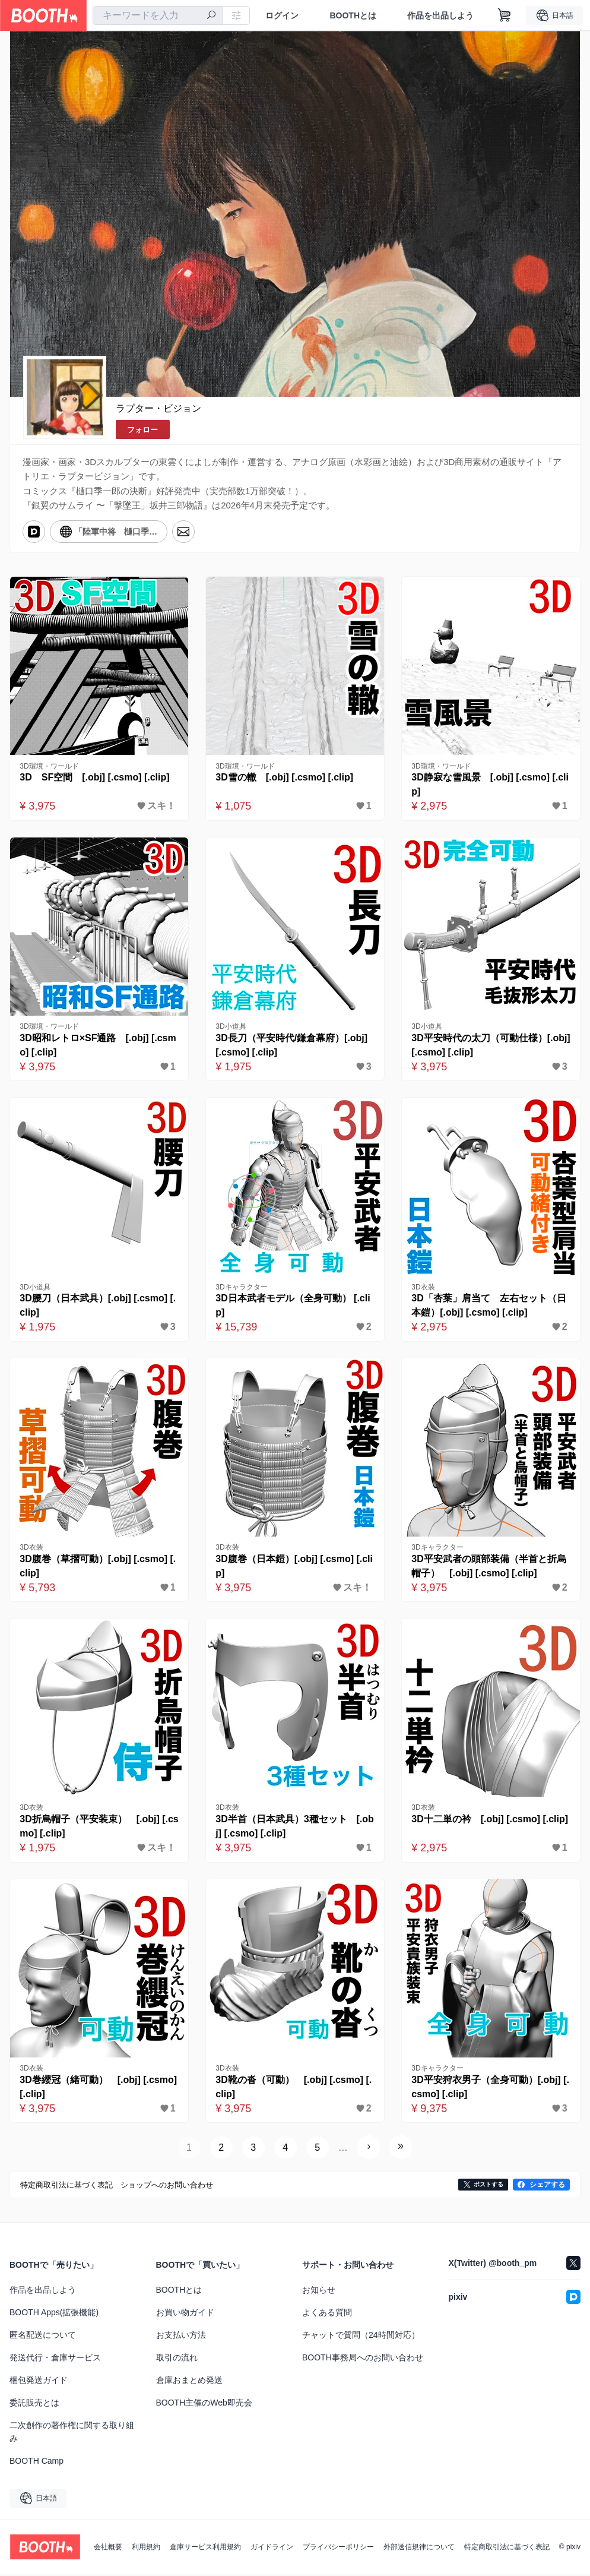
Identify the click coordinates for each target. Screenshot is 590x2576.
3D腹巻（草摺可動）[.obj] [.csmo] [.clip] (98, 1567)
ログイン (282, 15)
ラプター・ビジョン (158, 408)
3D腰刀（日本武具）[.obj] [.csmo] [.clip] (98, 1306)
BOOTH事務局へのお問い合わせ (362, 2360)
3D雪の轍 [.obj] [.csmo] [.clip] (285, 778)
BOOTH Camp (36, 2463)
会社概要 (108, 2549)
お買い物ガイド (185, 2314)
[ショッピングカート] (504, 15)
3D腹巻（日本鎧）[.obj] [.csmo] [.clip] (294, 1567)
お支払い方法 (181, 2337)
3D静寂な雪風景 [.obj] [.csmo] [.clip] (490, 785)
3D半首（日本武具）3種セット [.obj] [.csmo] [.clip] (292, 1828)
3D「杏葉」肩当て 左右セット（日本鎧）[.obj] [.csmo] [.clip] (489, 1306)
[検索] (211, 16)
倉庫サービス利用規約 (205, 2549)
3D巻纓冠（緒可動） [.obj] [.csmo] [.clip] (98, 2089)
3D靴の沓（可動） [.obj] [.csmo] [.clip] (294, 2089)
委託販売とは (34, 2405)
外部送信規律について (419, 2549)
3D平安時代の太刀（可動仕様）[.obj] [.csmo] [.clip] (488, 1045)
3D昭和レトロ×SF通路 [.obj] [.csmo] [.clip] (98, 1045)
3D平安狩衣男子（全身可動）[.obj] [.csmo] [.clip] (491, 2089)
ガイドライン (271, 2549)
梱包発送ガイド (38, 2382)
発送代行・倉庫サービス (55, 2360)
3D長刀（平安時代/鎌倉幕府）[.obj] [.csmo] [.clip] (292, 1045)
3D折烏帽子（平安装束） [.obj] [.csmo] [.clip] (97, 1828)
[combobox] (158, 15)
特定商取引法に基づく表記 (507, 2549)
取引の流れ (177, 2360)
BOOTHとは (352, 15)
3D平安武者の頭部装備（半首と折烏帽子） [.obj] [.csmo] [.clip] (489, 1567)
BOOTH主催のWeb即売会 (204, 2405)
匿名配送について (42, 2337)
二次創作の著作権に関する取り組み (71, 2434)
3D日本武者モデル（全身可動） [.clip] (293, 1306)
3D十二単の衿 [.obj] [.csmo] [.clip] (490, 1821)
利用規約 (146, 2549)
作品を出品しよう (440, 15)
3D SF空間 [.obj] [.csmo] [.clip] (95, 778)
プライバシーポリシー (338, 2549)
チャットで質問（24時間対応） (361, 2337)
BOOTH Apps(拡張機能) (54, 2314)
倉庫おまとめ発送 (189, 2382)
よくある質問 (327, 2314)
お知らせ (318, 2292)
